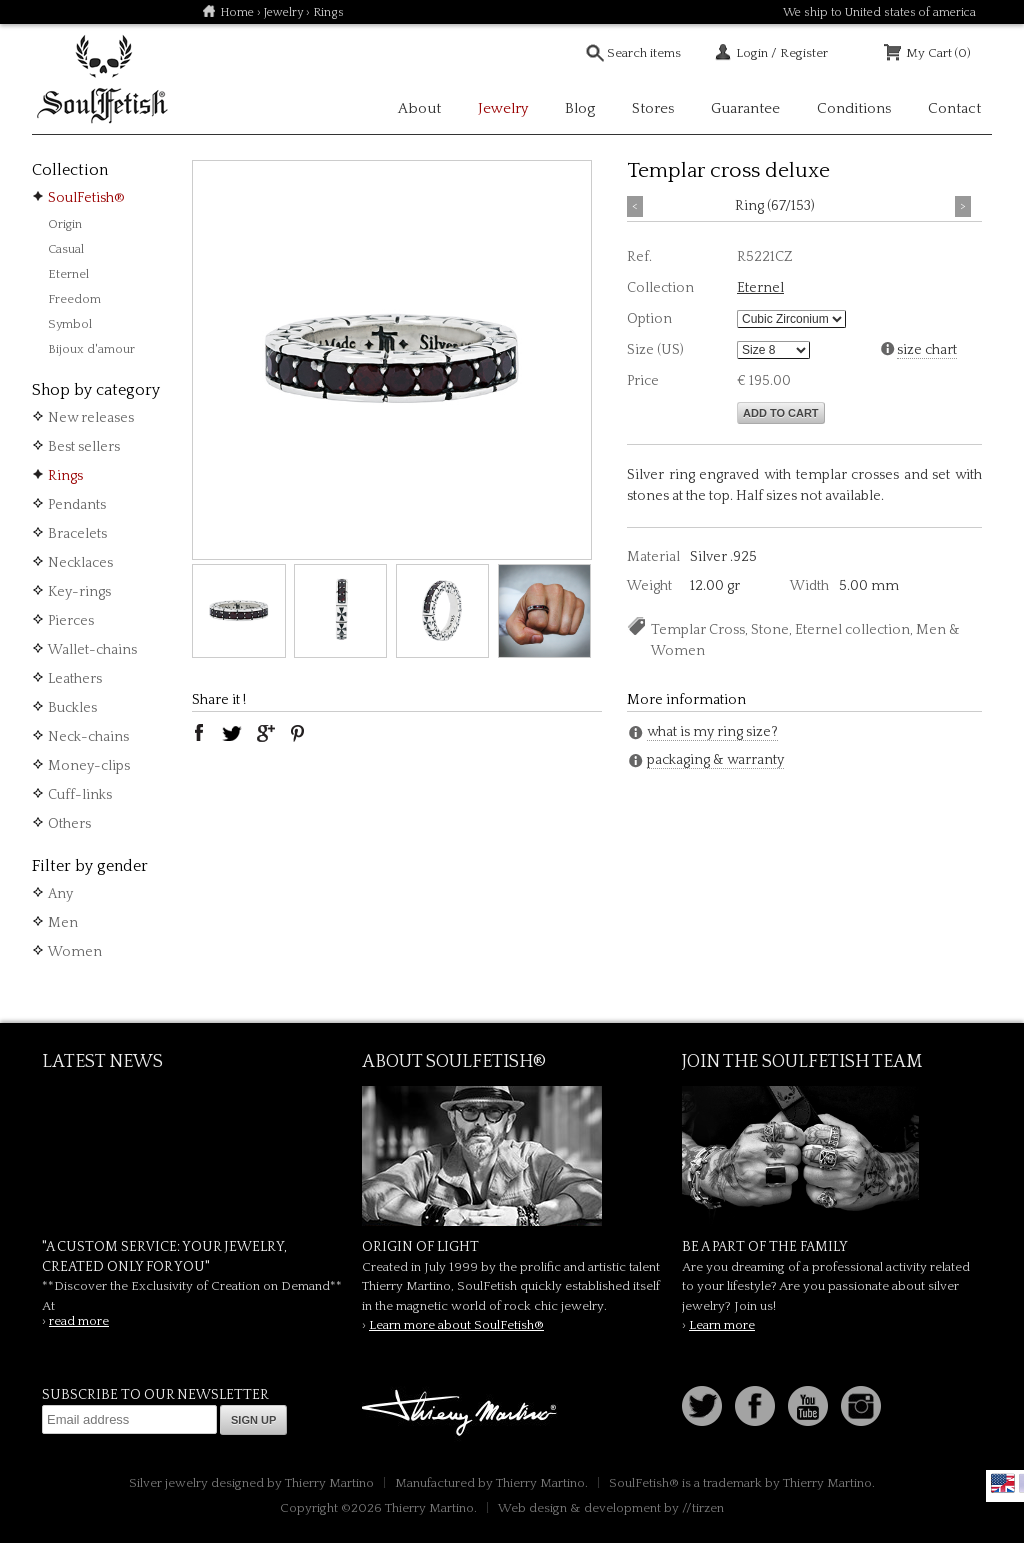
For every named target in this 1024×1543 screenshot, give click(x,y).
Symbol (70, 324)
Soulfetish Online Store (102, 80)
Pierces (71, 621)
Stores (653, 108)
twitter (232, 733)
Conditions (854, 108)
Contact (954, 108)
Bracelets (77, 534)
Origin (65, 224)
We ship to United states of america (879, 12)
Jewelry (283, 12)
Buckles (72, 708)
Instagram (861, 1406)
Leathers (75, 679)
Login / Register (782, 53)
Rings (65, 476)
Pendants (77, 505)
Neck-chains (88, 737)
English (1003, 1483)
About (419, 108)
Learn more (722, 1325)
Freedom (74, 299)
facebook (199, 733)
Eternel (68, 274)
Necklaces (80, 563)
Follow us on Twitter (702, 1406)
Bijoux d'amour (91, 349)
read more (79, 1321)
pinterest (298, 733)
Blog (580, 108)
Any (60, 894)
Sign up (253, 1420)
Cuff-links (80, 795)
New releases (91, 418)
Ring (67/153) (775, 206)
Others (69, 824)
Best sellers (84, 447)
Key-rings (79, 592)
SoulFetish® (86, 198)
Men (63, 923)
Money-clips (89, 766)
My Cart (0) (938, 53)
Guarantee (745, 108)
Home (237, 12)
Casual (66, 249)
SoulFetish (512, 1156)
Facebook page (755, 1406)
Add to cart (781, 413)
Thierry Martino (462, 1414)
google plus (265, 733)
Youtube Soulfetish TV (808, 1406)
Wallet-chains (92, 650)
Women (75, 952)
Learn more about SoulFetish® (456, 1325)
